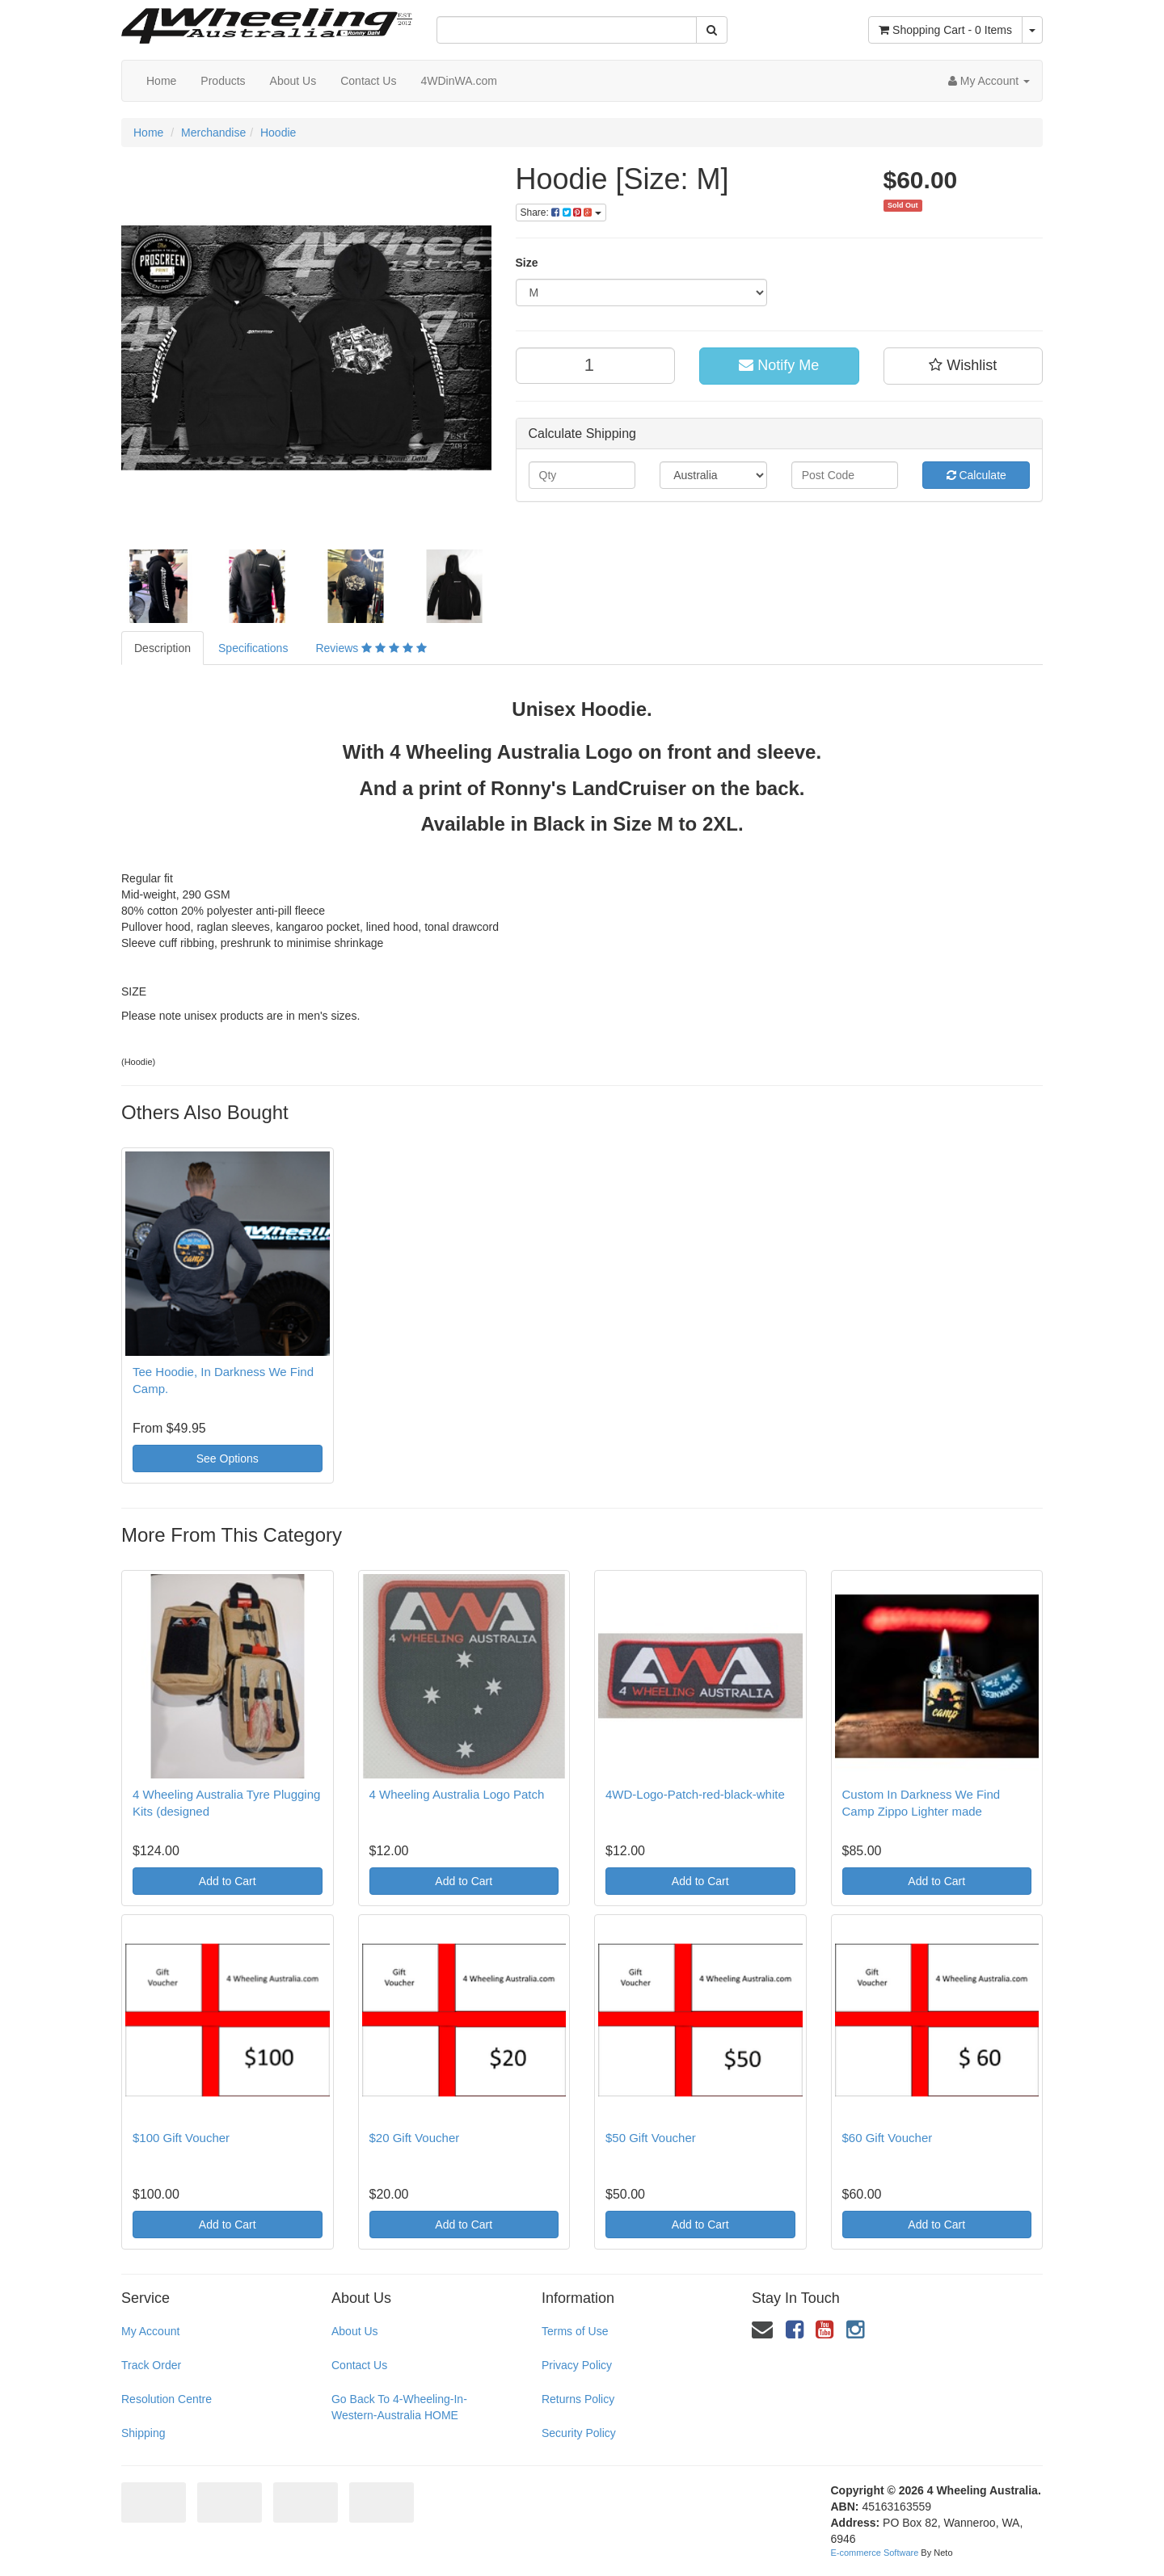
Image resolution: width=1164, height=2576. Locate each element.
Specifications (253, 648)
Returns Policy (578, 2399)
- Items (945, 29)
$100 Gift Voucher (181, 2138)
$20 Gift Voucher (414, 2138)
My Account (150, 2331)
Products (222, 80)
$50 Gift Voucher (650, 2138)
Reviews (370, 648)
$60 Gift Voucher (887, 2138)
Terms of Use (575, 2331)
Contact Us (368, 80)
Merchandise (213, 132)
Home (161, 80)
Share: (561, 212)
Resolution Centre (166, 2399)
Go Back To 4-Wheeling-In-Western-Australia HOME (399, 2407)
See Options (227, 1458)
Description (162, 648)
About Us (293, 80)
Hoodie (278, 132)
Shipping (143, 2433)
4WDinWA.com (458, 80)
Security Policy (579, 2433)
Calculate (976, 475)
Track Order (151, 2365)
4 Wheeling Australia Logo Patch (457, 1794)
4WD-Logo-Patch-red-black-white (695, 1794)
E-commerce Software (875, 2552)
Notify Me (779, 365)
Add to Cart (227, 1881)
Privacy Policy (577, 2365)
